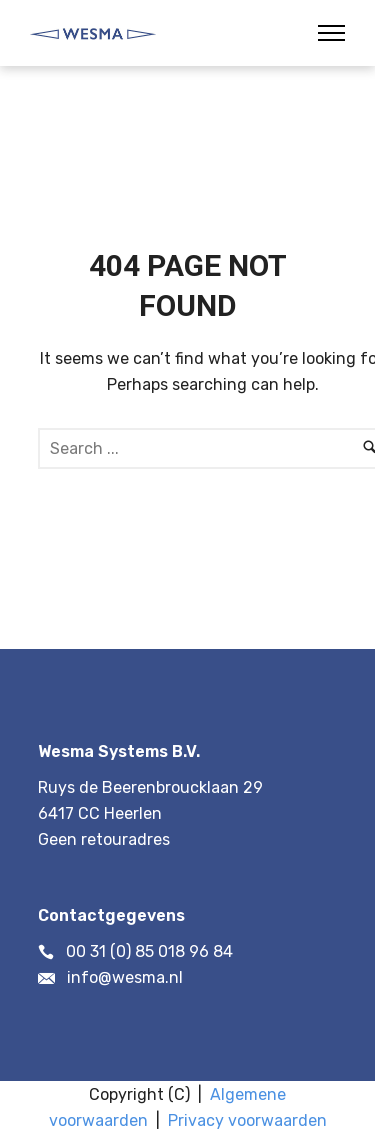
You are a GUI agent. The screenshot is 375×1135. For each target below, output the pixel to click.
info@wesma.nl (125, 977)
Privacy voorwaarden (247, 1120)
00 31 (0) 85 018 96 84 (149, 951)
